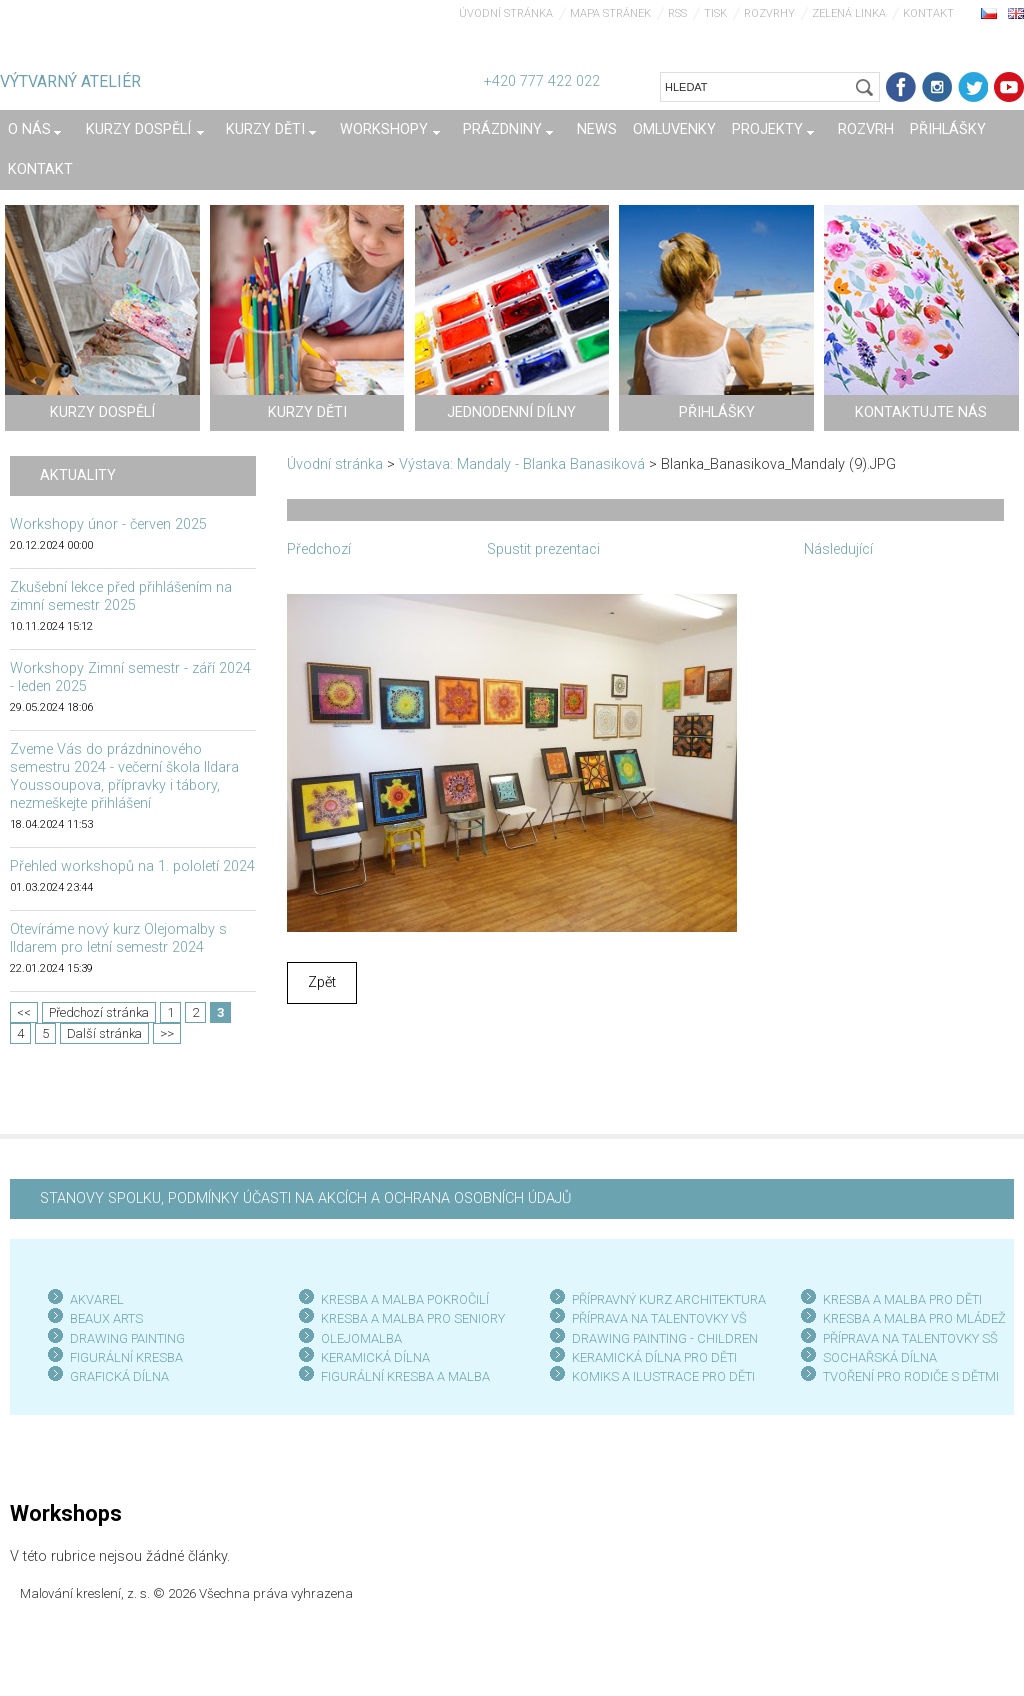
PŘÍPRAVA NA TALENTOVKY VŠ (659, 1318)
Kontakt (928, 13)
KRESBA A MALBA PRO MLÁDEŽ (914, 1318)
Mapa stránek (610, 13)
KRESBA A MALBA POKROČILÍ (405, 1299)
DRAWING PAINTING (127, 1338)
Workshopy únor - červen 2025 (108, 524)
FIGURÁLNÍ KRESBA (126, 1357)
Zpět (322, 982)
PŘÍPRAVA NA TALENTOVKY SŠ (910, 1338)
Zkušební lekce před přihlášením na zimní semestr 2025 (121, 596)
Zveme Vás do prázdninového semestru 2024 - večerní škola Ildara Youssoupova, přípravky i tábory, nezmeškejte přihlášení (124, 776)
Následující (838, 549)
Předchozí (319, 549)
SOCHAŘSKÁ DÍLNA (880, 1357)
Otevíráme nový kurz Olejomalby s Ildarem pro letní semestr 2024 (118, 938)
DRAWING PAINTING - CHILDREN (665, 1338)
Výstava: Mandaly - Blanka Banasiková (522, 464)
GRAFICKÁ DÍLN (115, 1376)
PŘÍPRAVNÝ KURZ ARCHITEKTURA (669, 1299)
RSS (677, 13)
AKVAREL (97, 1299)
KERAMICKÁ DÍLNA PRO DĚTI (654, 1357)
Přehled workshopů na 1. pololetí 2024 (132, 866)
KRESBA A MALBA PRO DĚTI (902, 1299)
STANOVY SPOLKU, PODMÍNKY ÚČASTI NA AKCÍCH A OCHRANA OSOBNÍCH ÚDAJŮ (305, 1198)
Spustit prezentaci (543, 549)
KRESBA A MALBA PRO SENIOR (409, 1318)
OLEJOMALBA (361, 1338)
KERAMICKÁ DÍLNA (375, 1357)
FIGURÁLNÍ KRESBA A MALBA (405, 1376)
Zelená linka (849, 13)
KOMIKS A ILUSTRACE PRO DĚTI (663, 1376)
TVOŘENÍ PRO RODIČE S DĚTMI (911, 1376)
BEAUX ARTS (106, 1318)
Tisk (715, 13)
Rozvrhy (769, 13)
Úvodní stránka (506, 13)
